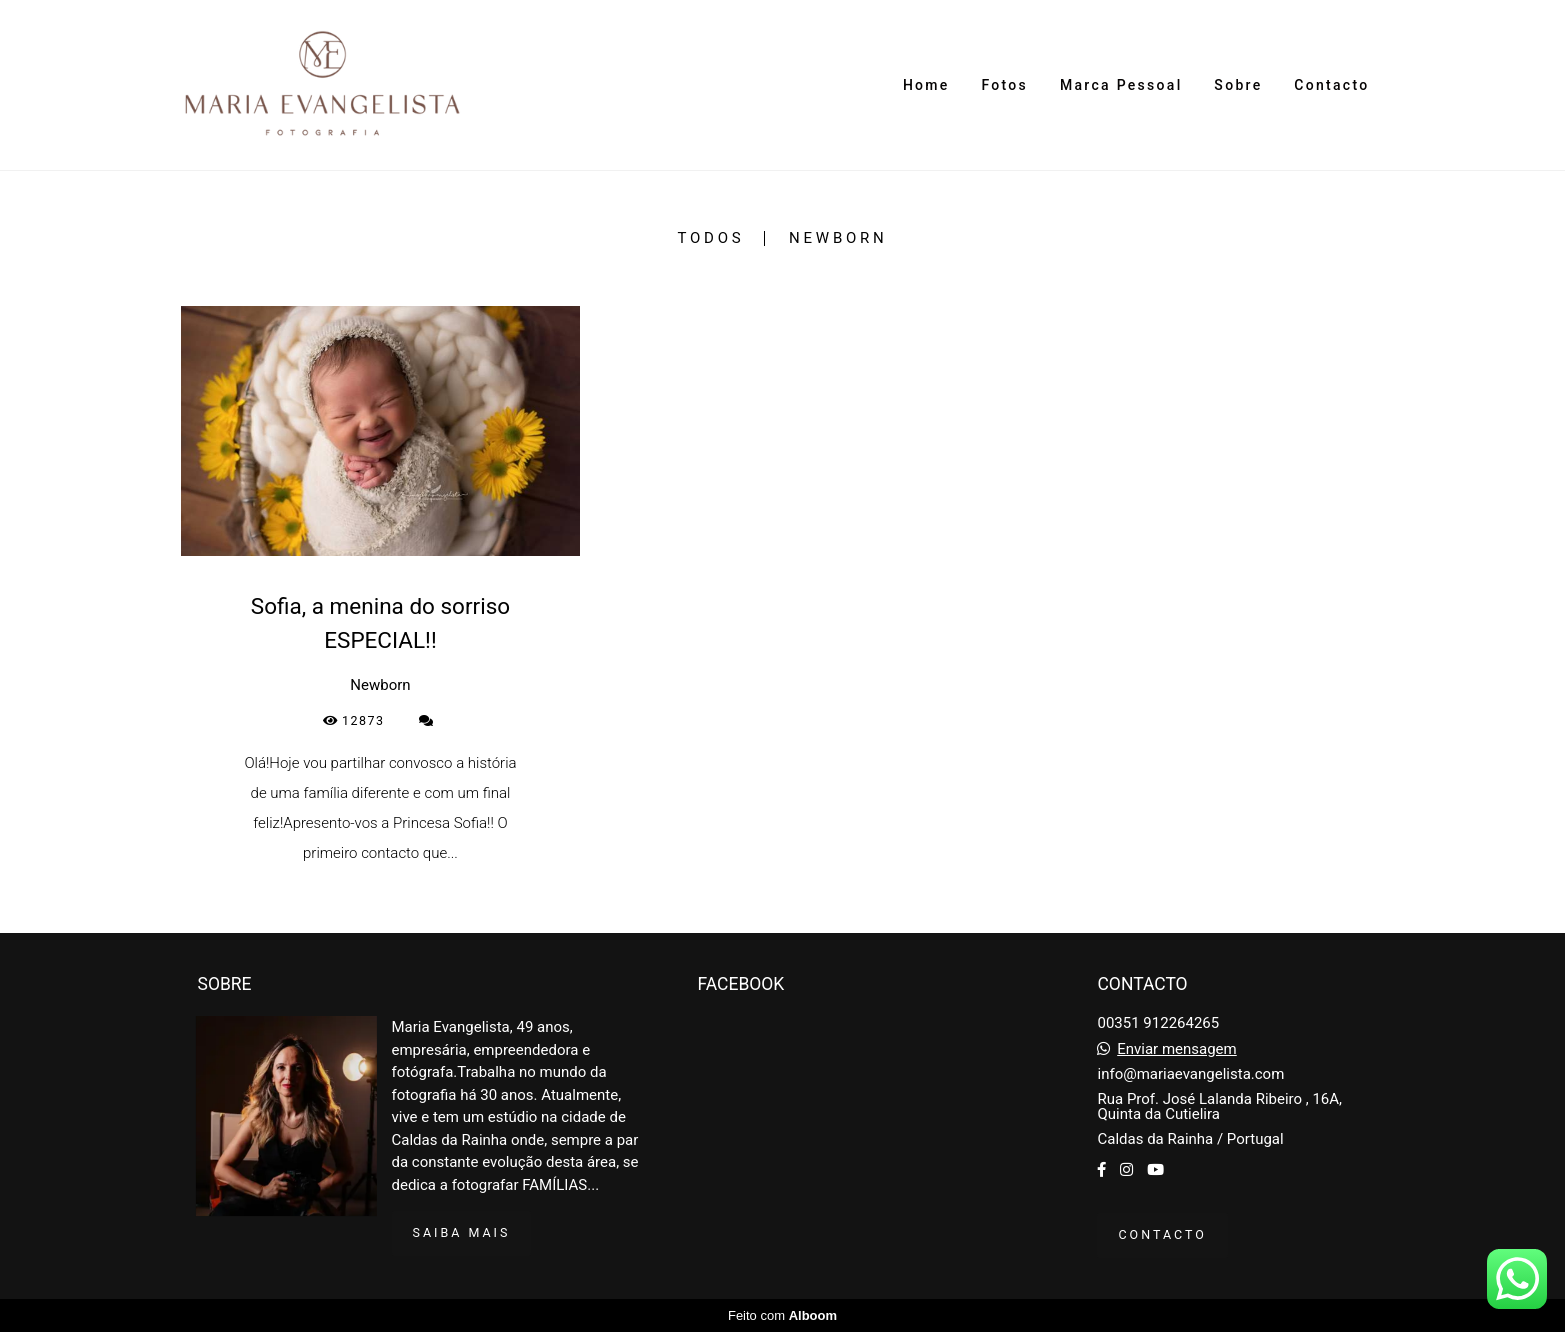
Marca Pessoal (1121, 85)
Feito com (782, 1315)
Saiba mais (462, 1232)
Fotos (1004, 85)
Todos (710, 238)
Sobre (1238, 85)
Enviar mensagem (1177, 1049)
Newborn (838, 238)
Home (926, 85)
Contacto (1331, 85)
